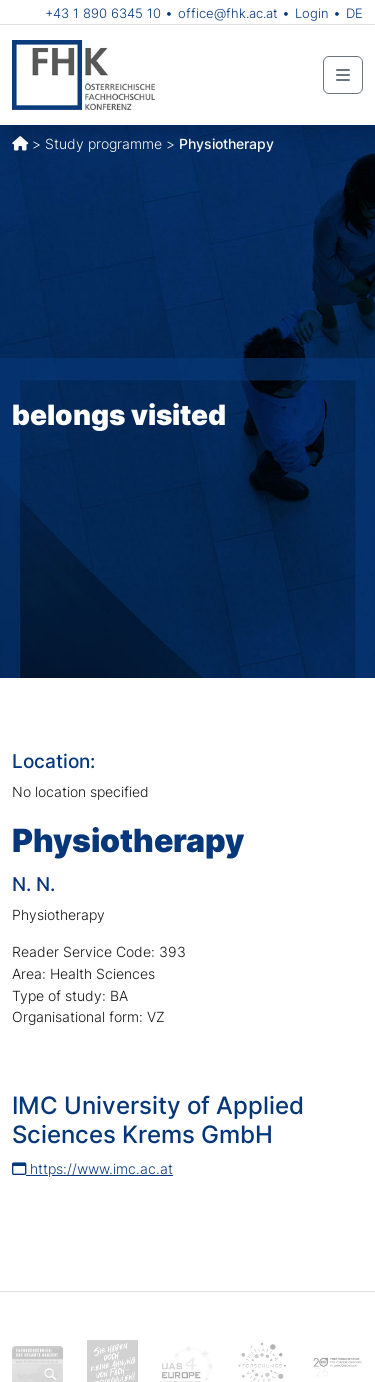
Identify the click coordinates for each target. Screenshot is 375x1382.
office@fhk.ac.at (228, 13)
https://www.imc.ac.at (92, 1168)
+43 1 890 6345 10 (103, 13)
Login (312, 13)
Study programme (103, 143)
